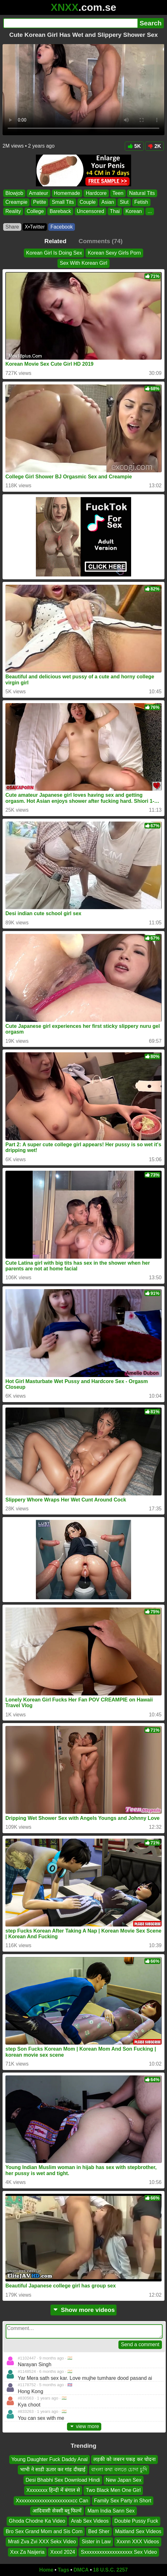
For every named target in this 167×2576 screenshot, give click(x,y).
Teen (118, 193)
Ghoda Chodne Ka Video (37, 2521)
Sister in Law (96, 2542)
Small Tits (63, 202)
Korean (133, 211)
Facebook (61, 227)
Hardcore (96, 193)
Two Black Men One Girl (113, 2490)
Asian (107, 202)
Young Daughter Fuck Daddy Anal (49, 2459)
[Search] (70, 23)
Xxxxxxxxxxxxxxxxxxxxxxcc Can (52, 2500)
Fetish (141, 202)
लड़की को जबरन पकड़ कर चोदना (124, 2459)
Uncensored (90, 211)
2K (154, 146)
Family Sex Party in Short (122, 2500)
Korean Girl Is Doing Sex (54, 253)
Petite (39, 202)
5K (134, 146)
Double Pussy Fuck (136, 2521)
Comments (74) (101, 241)
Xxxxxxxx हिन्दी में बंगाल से (53, 2490)
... (150, 211)
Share (12, 227)
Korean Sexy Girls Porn (114, 253)
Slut (124, 202)
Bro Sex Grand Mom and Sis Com (44, 2531)
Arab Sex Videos (90, 2521)
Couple (88, 202)
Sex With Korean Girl (83, 263)
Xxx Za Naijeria (27, 2552)
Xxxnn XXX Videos (138, 2542)
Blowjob (14, 193)
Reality (13, 211)
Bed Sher (99, 2531)
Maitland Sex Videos (138, 2531)
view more (84, 2426)
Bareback (60, 211)
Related (55, 241)
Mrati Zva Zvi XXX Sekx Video (42, 2542)
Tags (63, 2570)
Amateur (38, 193)
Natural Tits (142, 193)
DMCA (81, 2570)
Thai (115, 211)
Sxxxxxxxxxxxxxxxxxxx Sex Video (119, 2552)
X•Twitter (35, 227)
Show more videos (83, 2309)
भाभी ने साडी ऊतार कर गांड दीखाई (52, 2470)
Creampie (16, 202)
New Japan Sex (123, 2480)
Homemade (67, 193)
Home (46, 2570)
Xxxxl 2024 (62, 2552)
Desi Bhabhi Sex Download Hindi (63, 2480)
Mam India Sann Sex (111, 2510)
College (35, 211)
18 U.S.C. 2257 (110, 2570)
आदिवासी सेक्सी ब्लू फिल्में (57, 2510)
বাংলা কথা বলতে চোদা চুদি (119, 2470)
